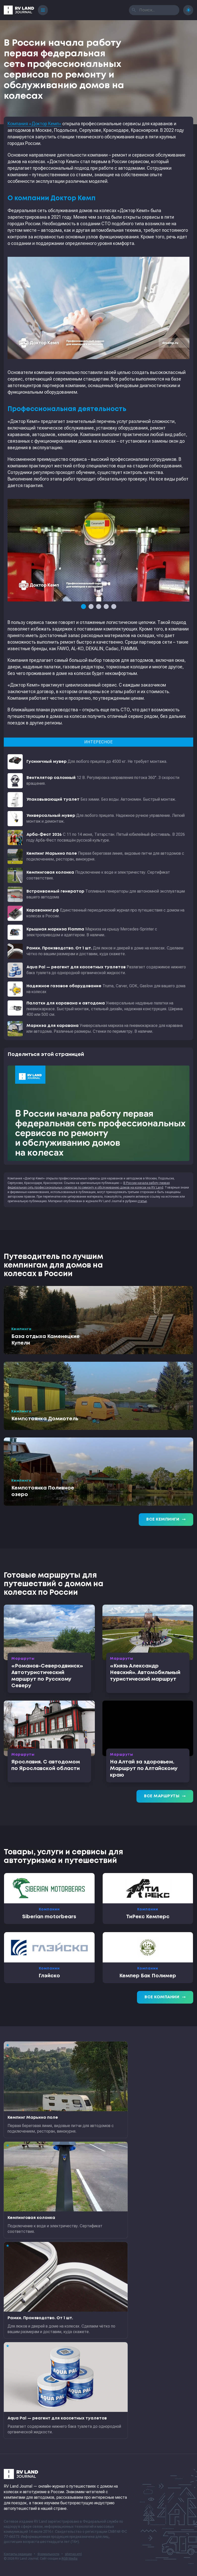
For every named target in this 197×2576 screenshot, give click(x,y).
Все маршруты (165, 1796)
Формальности (48, 2554)
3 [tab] (98, 606)
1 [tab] (83, 606)
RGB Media (69, 2558)
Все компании (165, 1997)
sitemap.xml (73, 2554)
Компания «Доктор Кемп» (34, 123)
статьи (142, 1201)
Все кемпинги (166, 1519)
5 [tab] (113, 606)
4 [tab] (106, 606)
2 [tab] (91, 606)
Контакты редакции (18, 2554)
